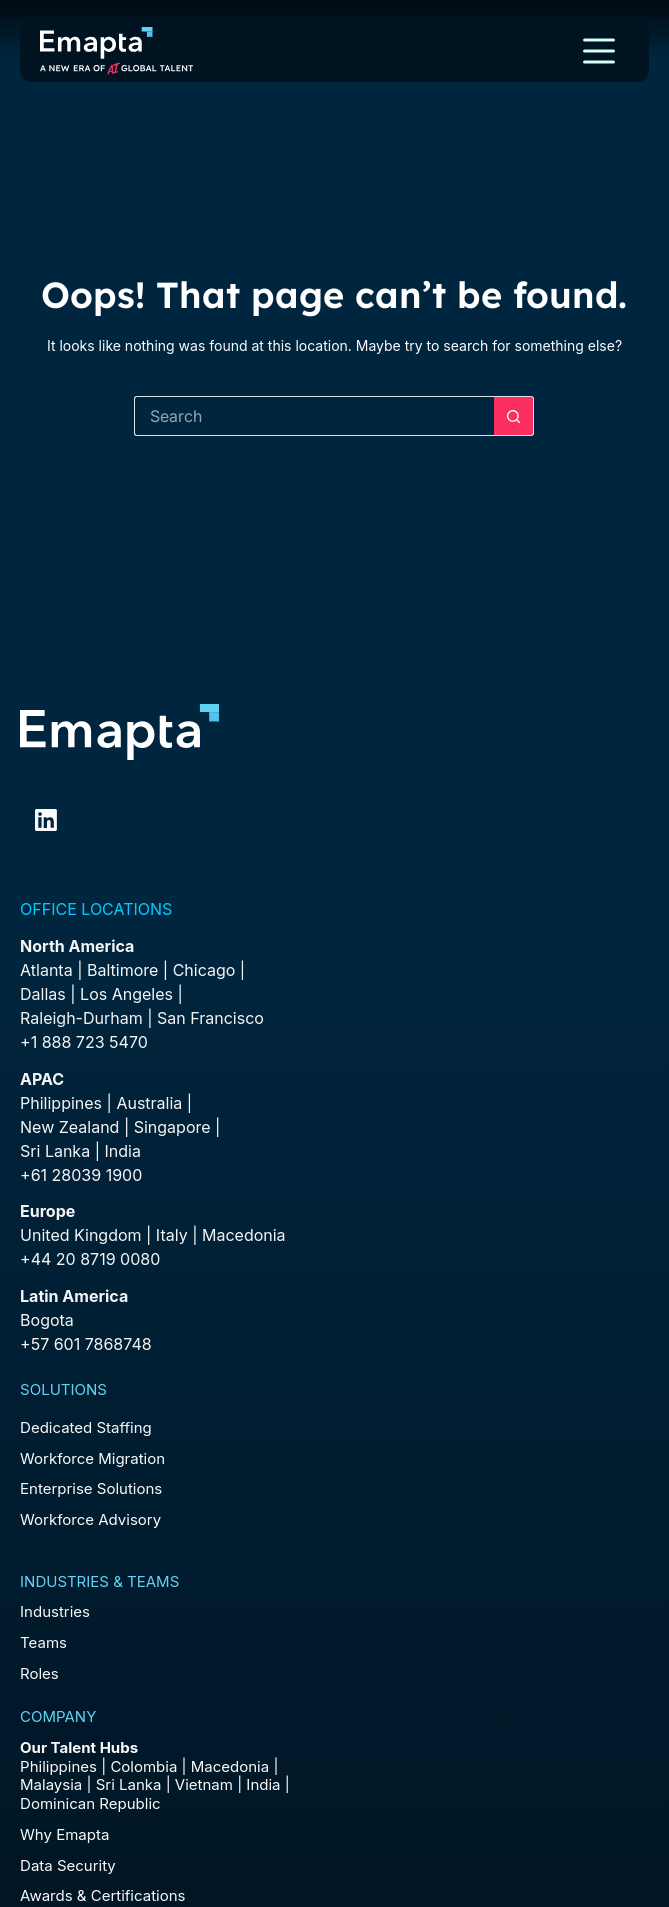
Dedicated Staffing (86, 1427)
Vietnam (204, 1784)
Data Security (68, 1865)
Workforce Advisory (90, 1519)
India (263, 1784)
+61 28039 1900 (81, 1175)
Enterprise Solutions (91, 1488)
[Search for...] (314, 416)
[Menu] (599, 51)
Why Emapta (64, 1834)
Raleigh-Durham (81, 1018)
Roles (39, 1673)
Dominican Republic (90, 1803)
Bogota (47, 1320)
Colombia (143, 1766)
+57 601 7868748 (86, 1344)
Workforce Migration (92, 1458)
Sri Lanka (55, 1151)
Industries (55, 1611)
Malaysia (51, 1784)
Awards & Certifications (102, 1895)
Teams (43, 1642)
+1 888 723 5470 (84, 1042)
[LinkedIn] (46, 820)
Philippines (61, 1103)
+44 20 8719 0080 (90, 1259)
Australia (149, 1103)
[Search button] (514, 416)
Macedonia (244, 1235)
